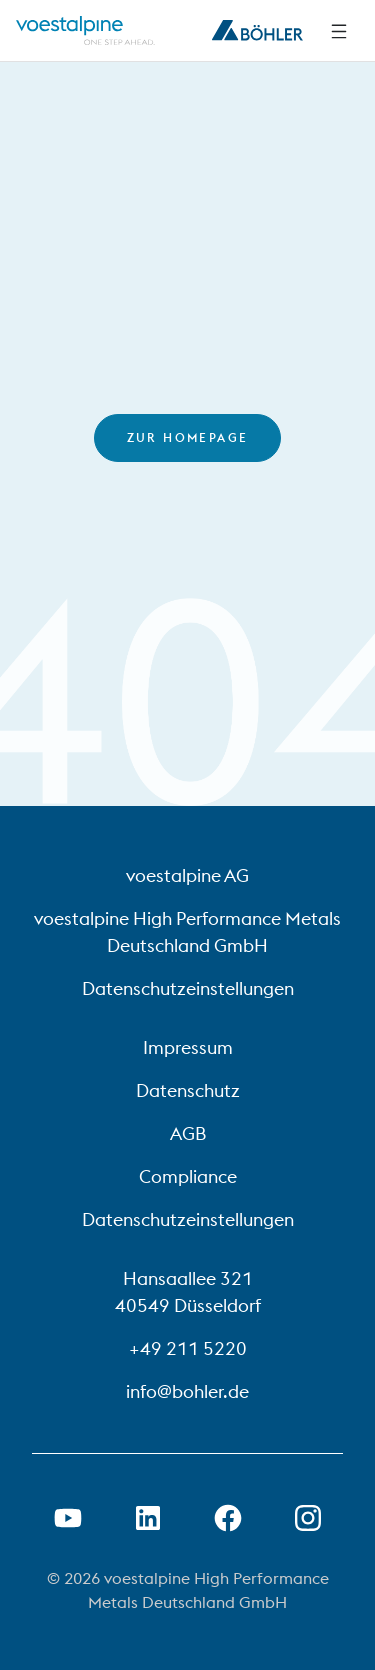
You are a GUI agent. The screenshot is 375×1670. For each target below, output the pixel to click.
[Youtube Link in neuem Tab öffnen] (68, 1518)
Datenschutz (188, 1090)
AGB (188, 1133)
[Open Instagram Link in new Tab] (308, 1518)
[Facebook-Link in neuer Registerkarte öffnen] (228, 1518)
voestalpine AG (187, 875)
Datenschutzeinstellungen (188, 988)
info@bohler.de (187, 1391)
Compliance (188, 1176)
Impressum (188, 1047)
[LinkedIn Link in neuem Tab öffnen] (148, 1518)
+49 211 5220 (188, 1348)
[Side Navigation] (339, 31)
